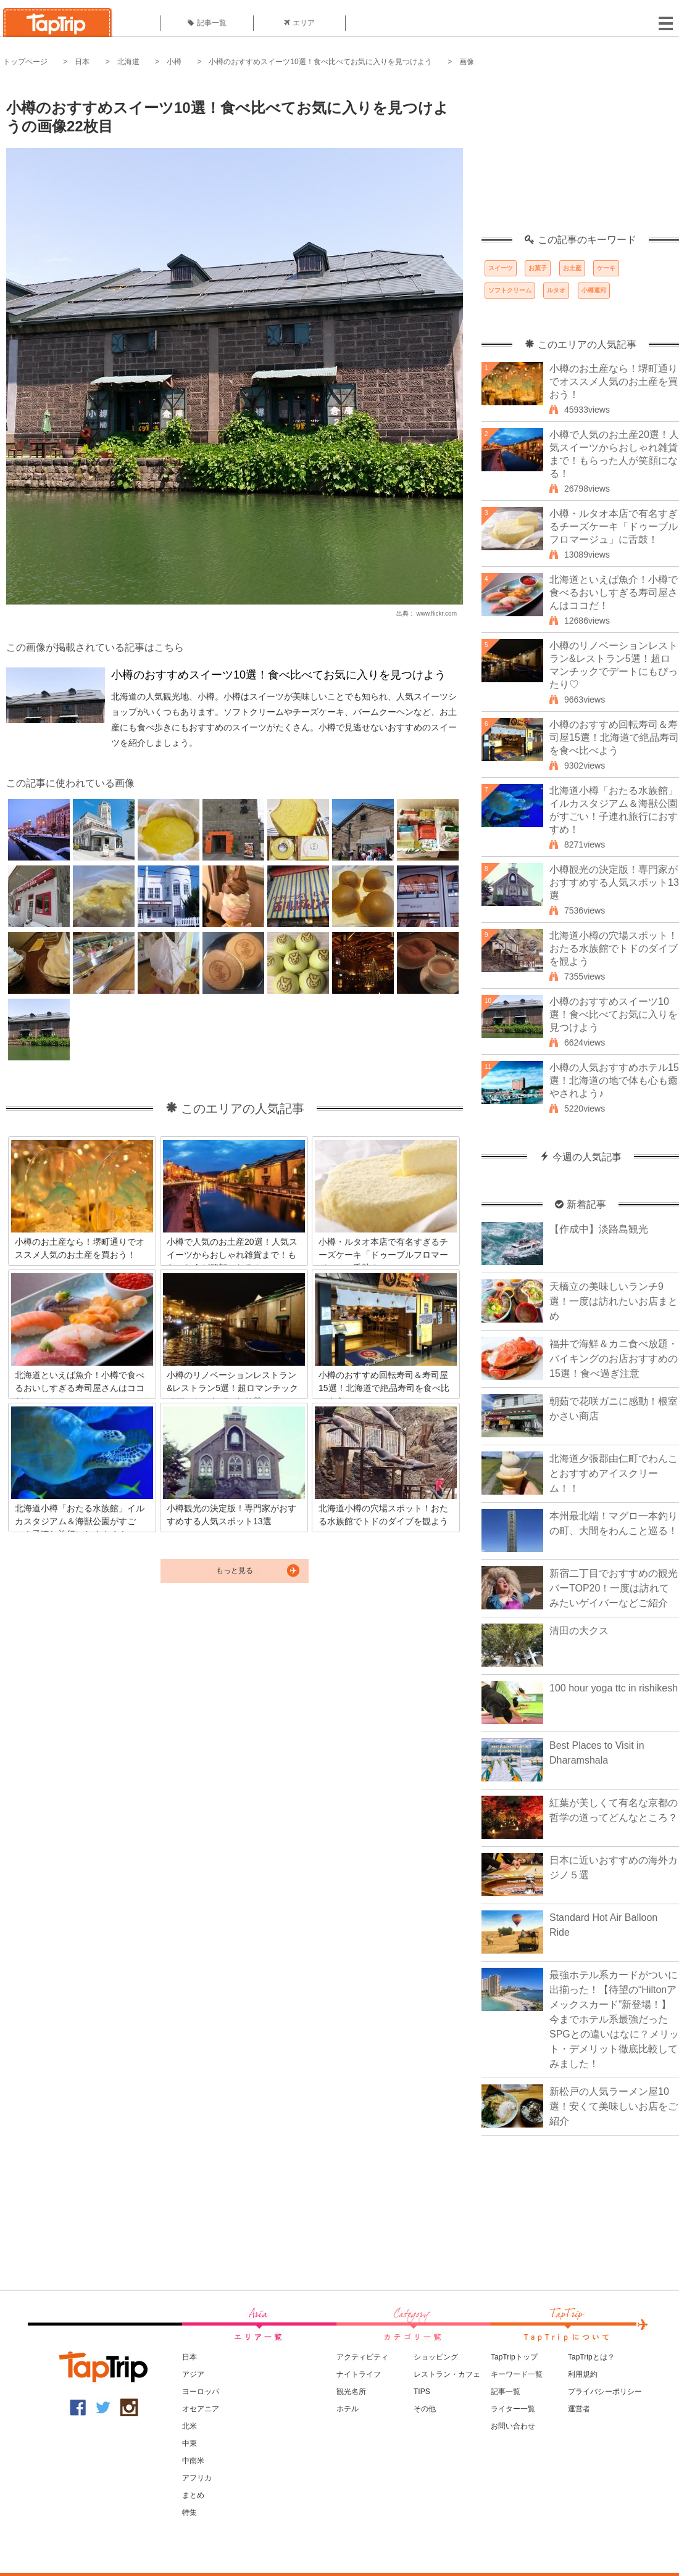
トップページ (25, 61)
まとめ (193, 2495)
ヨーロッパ (200, 2391)
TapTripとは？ (591, 2357)
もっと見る (234, 1570)
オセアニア (200, 2409)
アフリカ (197, 2478)
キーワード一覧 (517, 2374)
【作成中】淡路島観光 (598, 1229)
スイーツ (500, 268)
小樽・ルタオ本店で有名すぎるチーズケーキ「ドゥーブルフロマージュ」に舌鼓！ (613, 526)
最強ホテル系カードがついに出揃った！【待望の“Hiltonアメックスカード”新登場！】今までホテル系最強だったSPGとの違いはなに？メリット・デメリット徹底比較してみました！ (614, 2019)
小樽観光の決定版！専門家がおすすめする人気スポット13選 (614, 882)
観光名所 (351, 2391)
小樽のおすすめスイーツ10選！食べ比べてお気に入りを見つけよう (320, 61)
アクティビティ (362, 2357)
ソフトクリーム (509, 290)
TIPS (422, 2391)
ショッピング (436, 2357)
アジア (193, 2374)
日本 (82, 61)
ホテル (347, 2409)
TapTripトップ (514, 2357)
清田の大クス (579, 1630)
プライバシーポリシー (605, 2391)
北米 (189, 2426)
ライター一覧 (513, 2409)
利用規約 (583, 2374)
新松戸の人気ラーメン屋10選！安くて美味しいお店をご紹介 (613, 2106)
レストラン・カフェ (447, 2374)
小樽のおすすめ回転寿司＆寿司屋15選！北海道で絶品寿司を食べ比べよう (614, 737)
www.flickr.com (436, 613)
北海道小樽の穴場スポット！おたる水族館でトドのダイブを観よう (613, 948)
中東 (189, 2443)
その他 (425, 2409)
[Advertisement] (580, 157)
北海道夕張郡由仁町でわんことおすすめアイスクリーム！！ (613, 1473)
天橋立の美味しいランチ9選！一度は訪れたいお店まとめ (613, 1301)
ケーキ (606, 268)
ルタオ (556, 290)
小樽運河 (593, 290)
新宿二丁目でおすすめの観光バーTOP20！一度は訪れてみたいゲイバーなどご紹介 (613, 1588)
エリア (299, 23)
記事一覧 (207, 23)
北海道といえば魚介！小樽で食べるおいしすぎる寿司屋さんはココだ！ (613, 592)
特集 (189, 2512)
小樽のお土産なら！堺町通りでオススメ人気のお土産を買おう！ (613, 381)
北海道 (128, 61)
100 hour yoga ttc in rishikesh (613, 1688)
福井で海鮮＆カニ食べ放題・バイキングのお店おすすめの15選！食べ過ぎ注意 (613, 1359)
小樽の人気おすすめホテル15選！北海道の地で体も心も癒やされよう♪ (614, 1080)
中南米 (193, 2460)
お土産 (572, 268)
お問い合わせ (513, 2426)
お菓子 (537, 268)
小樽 (174, 61)
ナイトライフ (358, 2374)
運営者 (579, 2409)
